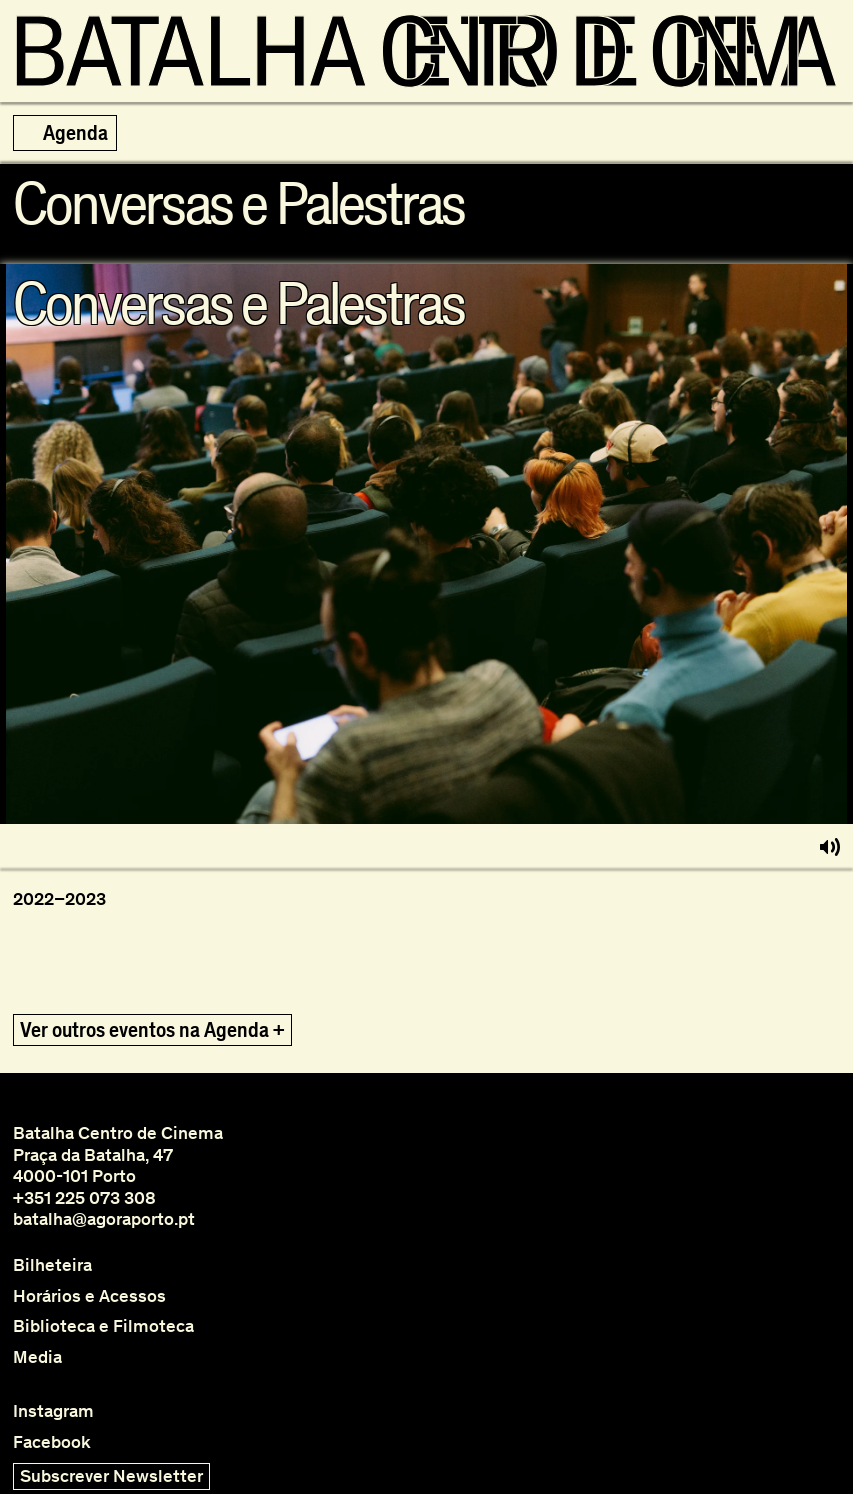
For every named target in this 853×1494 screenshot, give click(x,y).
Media (37, 1357)
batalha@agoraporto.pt (104, 1219)
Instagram (53, 1411)
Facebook (52, 1442)
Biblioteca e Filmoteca (103, 1326)
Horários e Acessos (89, 1296)
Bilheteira (52, 1265)
